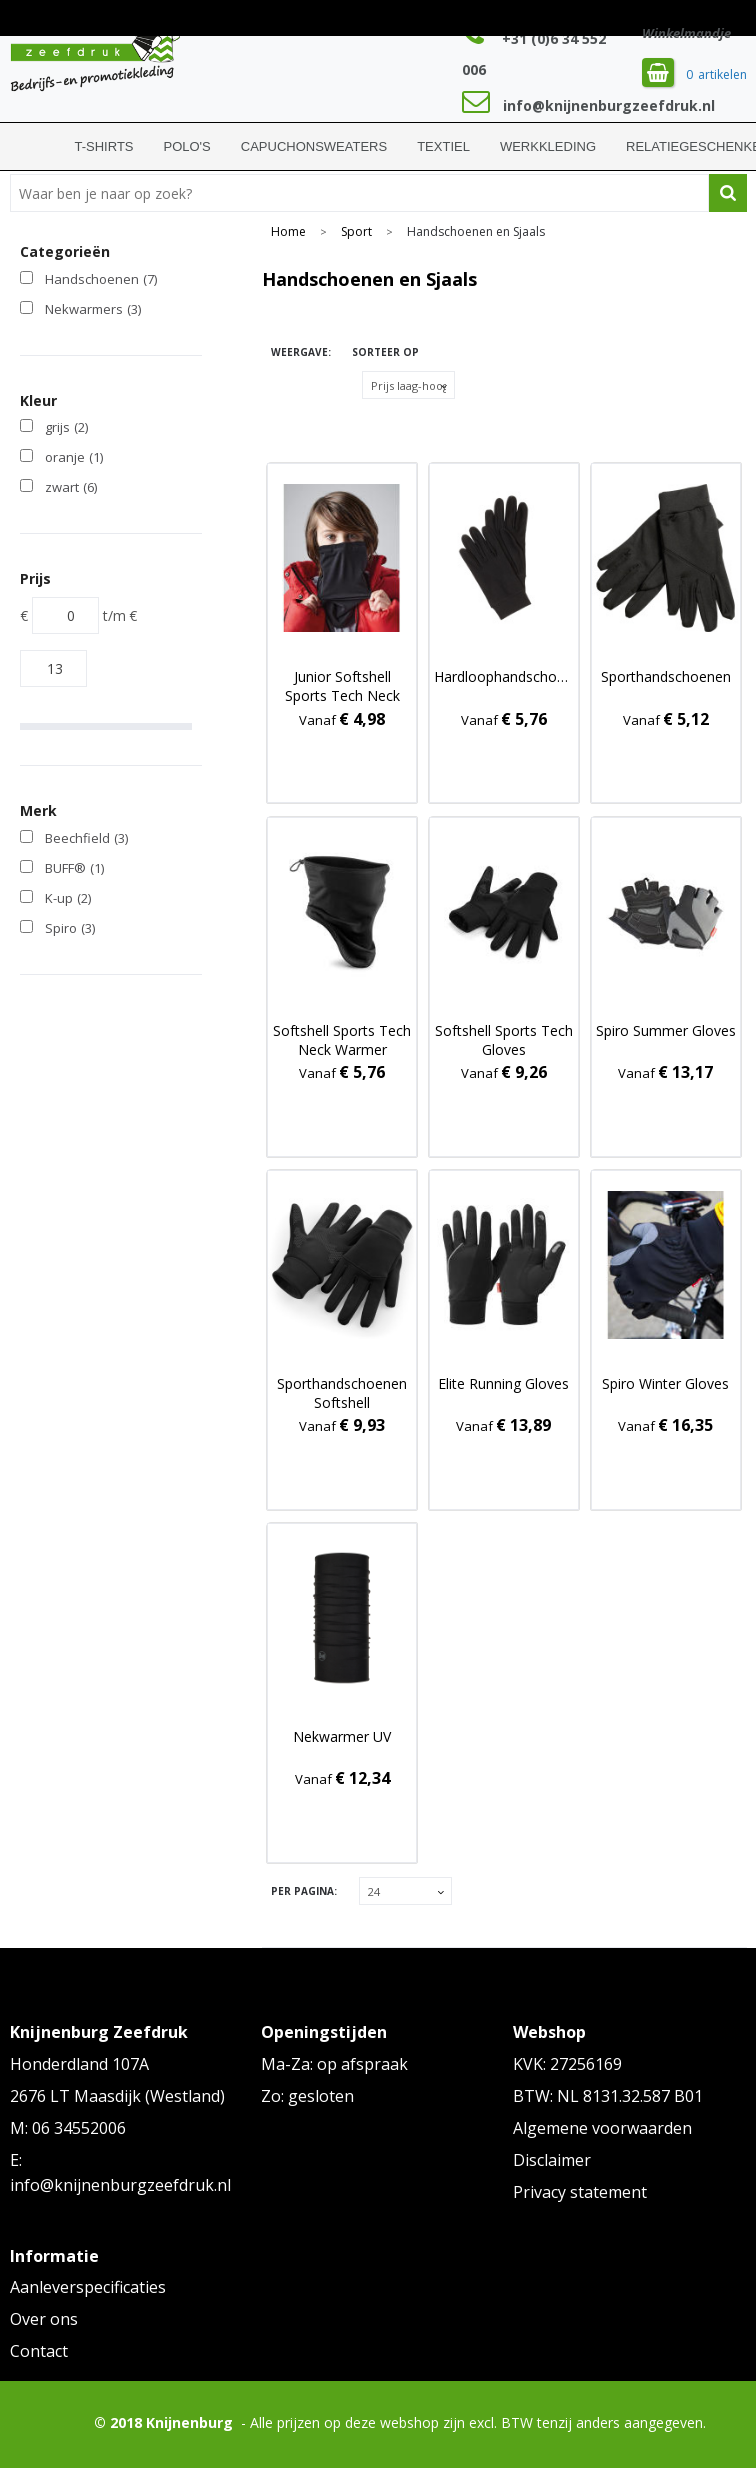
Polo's (187, 146)
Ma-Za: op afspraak (334, 2064)
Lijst (282, 423)
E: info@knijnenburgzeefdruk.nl (120, 2173)
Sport (356, 232)
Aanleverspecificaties (88, 2287)
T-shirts (104, 146)
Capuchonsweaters (314, 146)
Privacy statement (580, 2192)
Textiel (443, 146)
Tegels (282, 385)
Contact (39, 2351)
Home (35, 146)
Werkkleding (548, 146)
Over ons (44, 2319)
